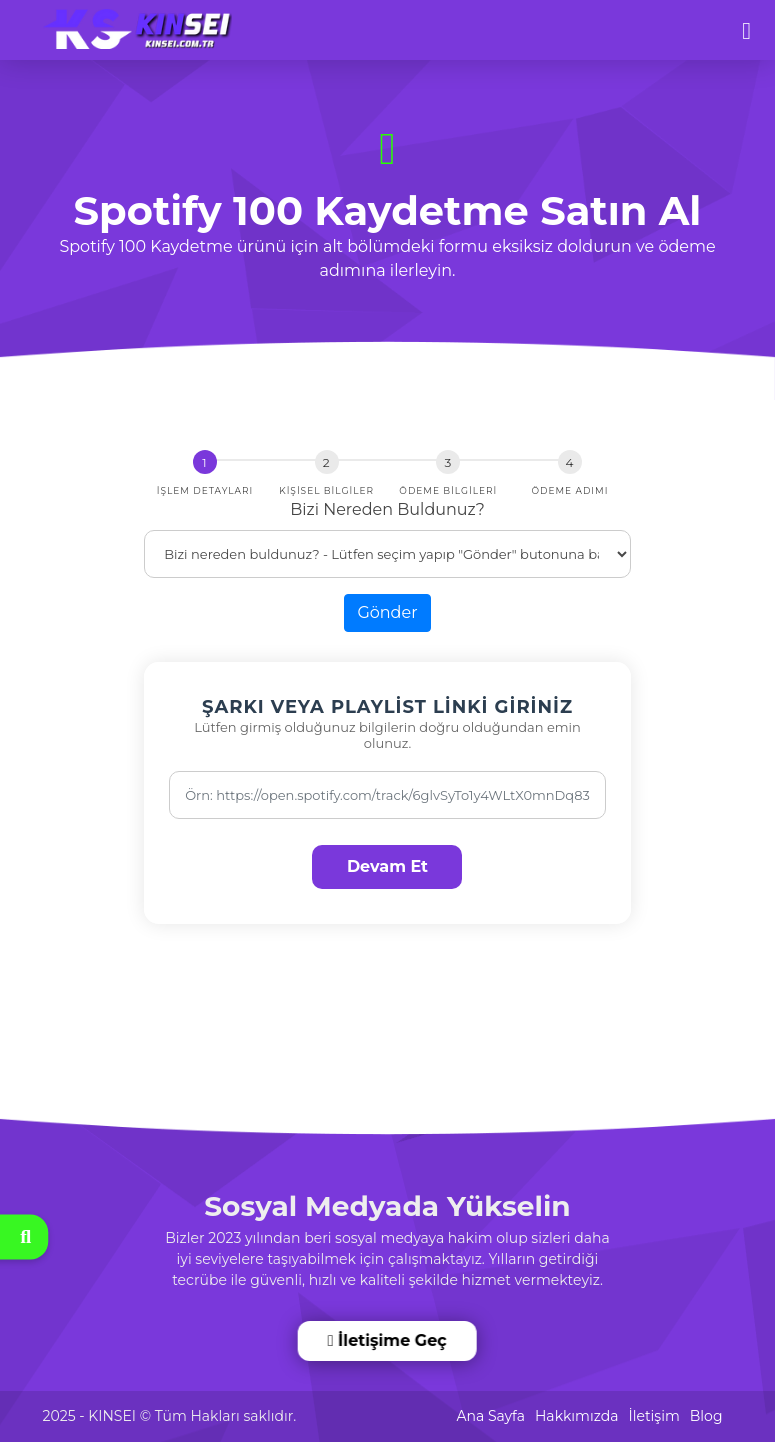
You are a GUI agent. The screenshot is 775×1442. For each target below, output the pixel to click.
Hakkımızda (576, 1416)
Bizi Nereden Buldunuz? (387, 509)
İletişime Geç (388, 1340)
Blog (706, 1416)
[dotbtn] (755, 22)
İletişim (653, 1416)
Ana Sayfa (491, 1416)
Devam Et (387, 866)
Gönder (387, 612)
